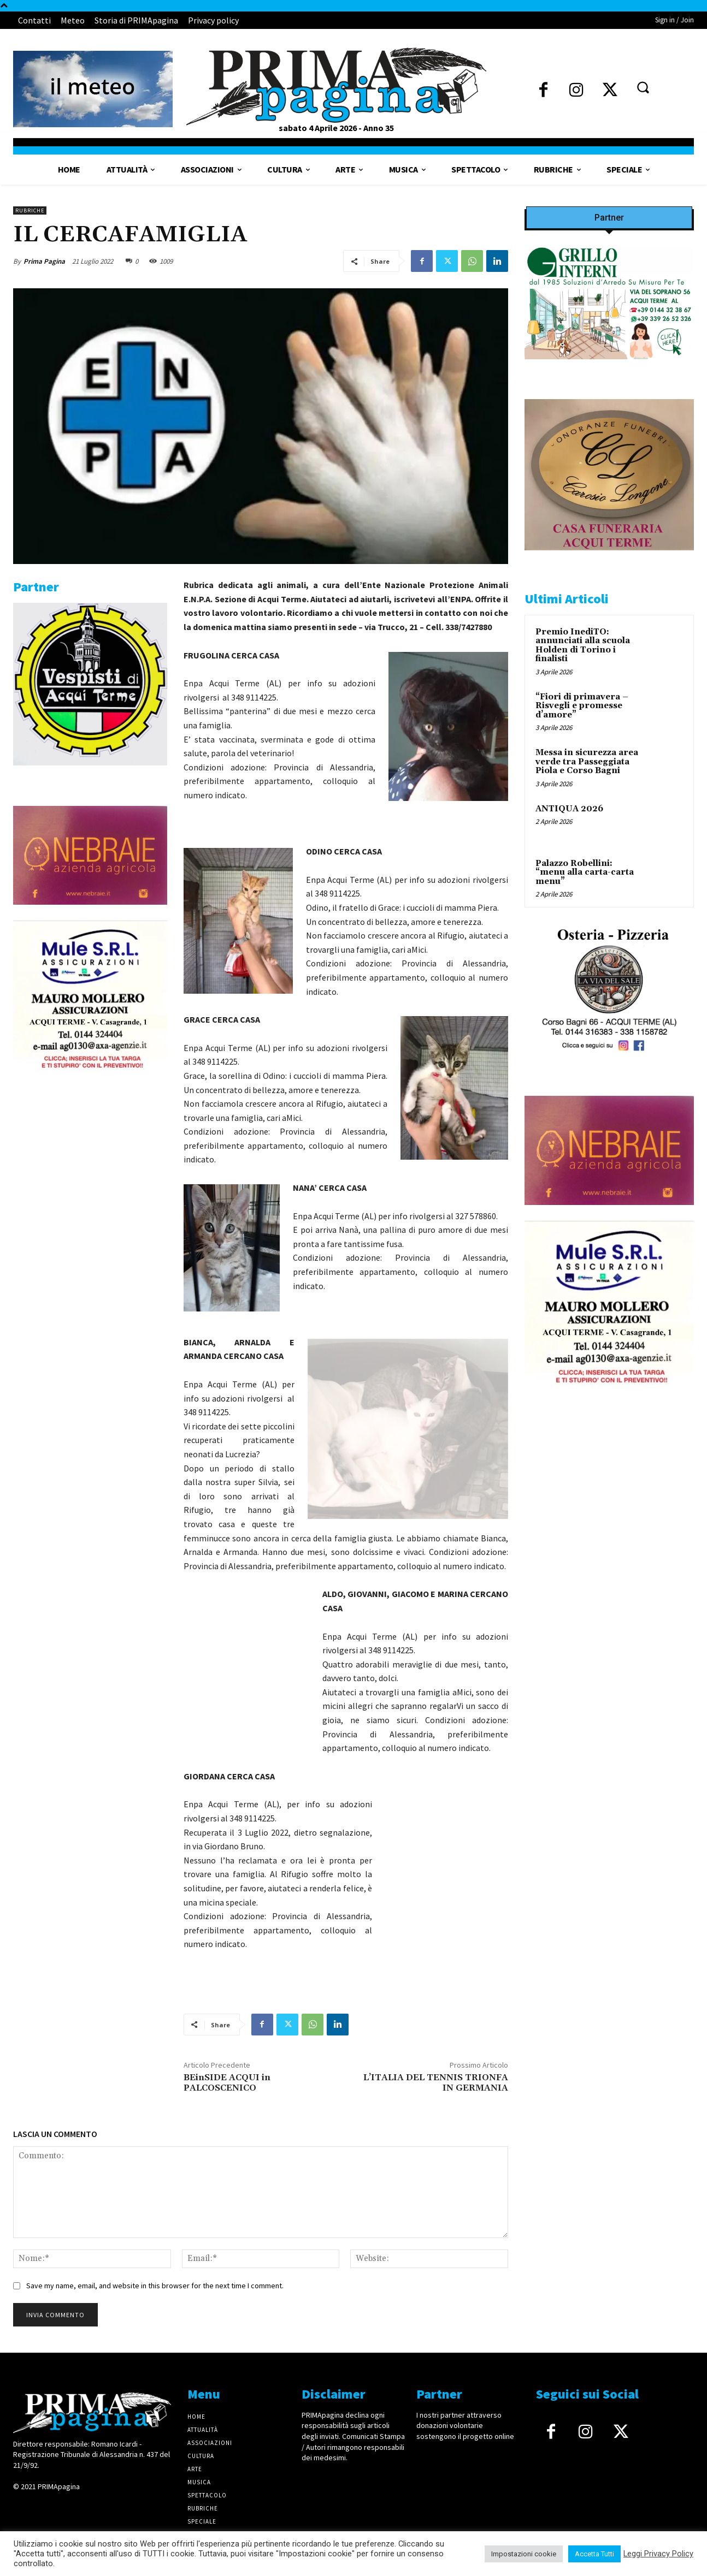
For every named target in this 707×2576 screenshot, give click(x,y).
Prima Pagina (44, 261)
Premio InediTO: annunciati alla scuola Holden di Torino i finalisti (582, 645)
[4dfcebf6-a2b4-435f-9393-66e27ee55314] (90, 913)
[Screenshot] (609, 368)
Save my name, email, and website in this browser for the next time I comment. (155, 2285)
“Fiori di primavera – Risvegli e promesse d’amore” (581, 706)
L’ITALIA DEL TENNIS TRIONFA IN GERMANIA (435, 2082)
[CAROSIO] (609, 559)
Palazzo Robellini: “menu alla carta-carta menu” (584, 872)
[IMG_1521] (90, 774)
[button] (643, 87)
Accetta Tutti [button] (594, 2554)
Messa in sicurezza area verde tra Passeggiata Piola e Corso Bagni (586, 761)
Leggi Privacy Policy (658, 2554)
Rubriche (29, 210)
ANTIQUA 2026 (569, 809)
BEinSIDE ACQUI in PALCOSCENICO (227, 2082)
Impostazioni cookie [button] (523, 2554)
